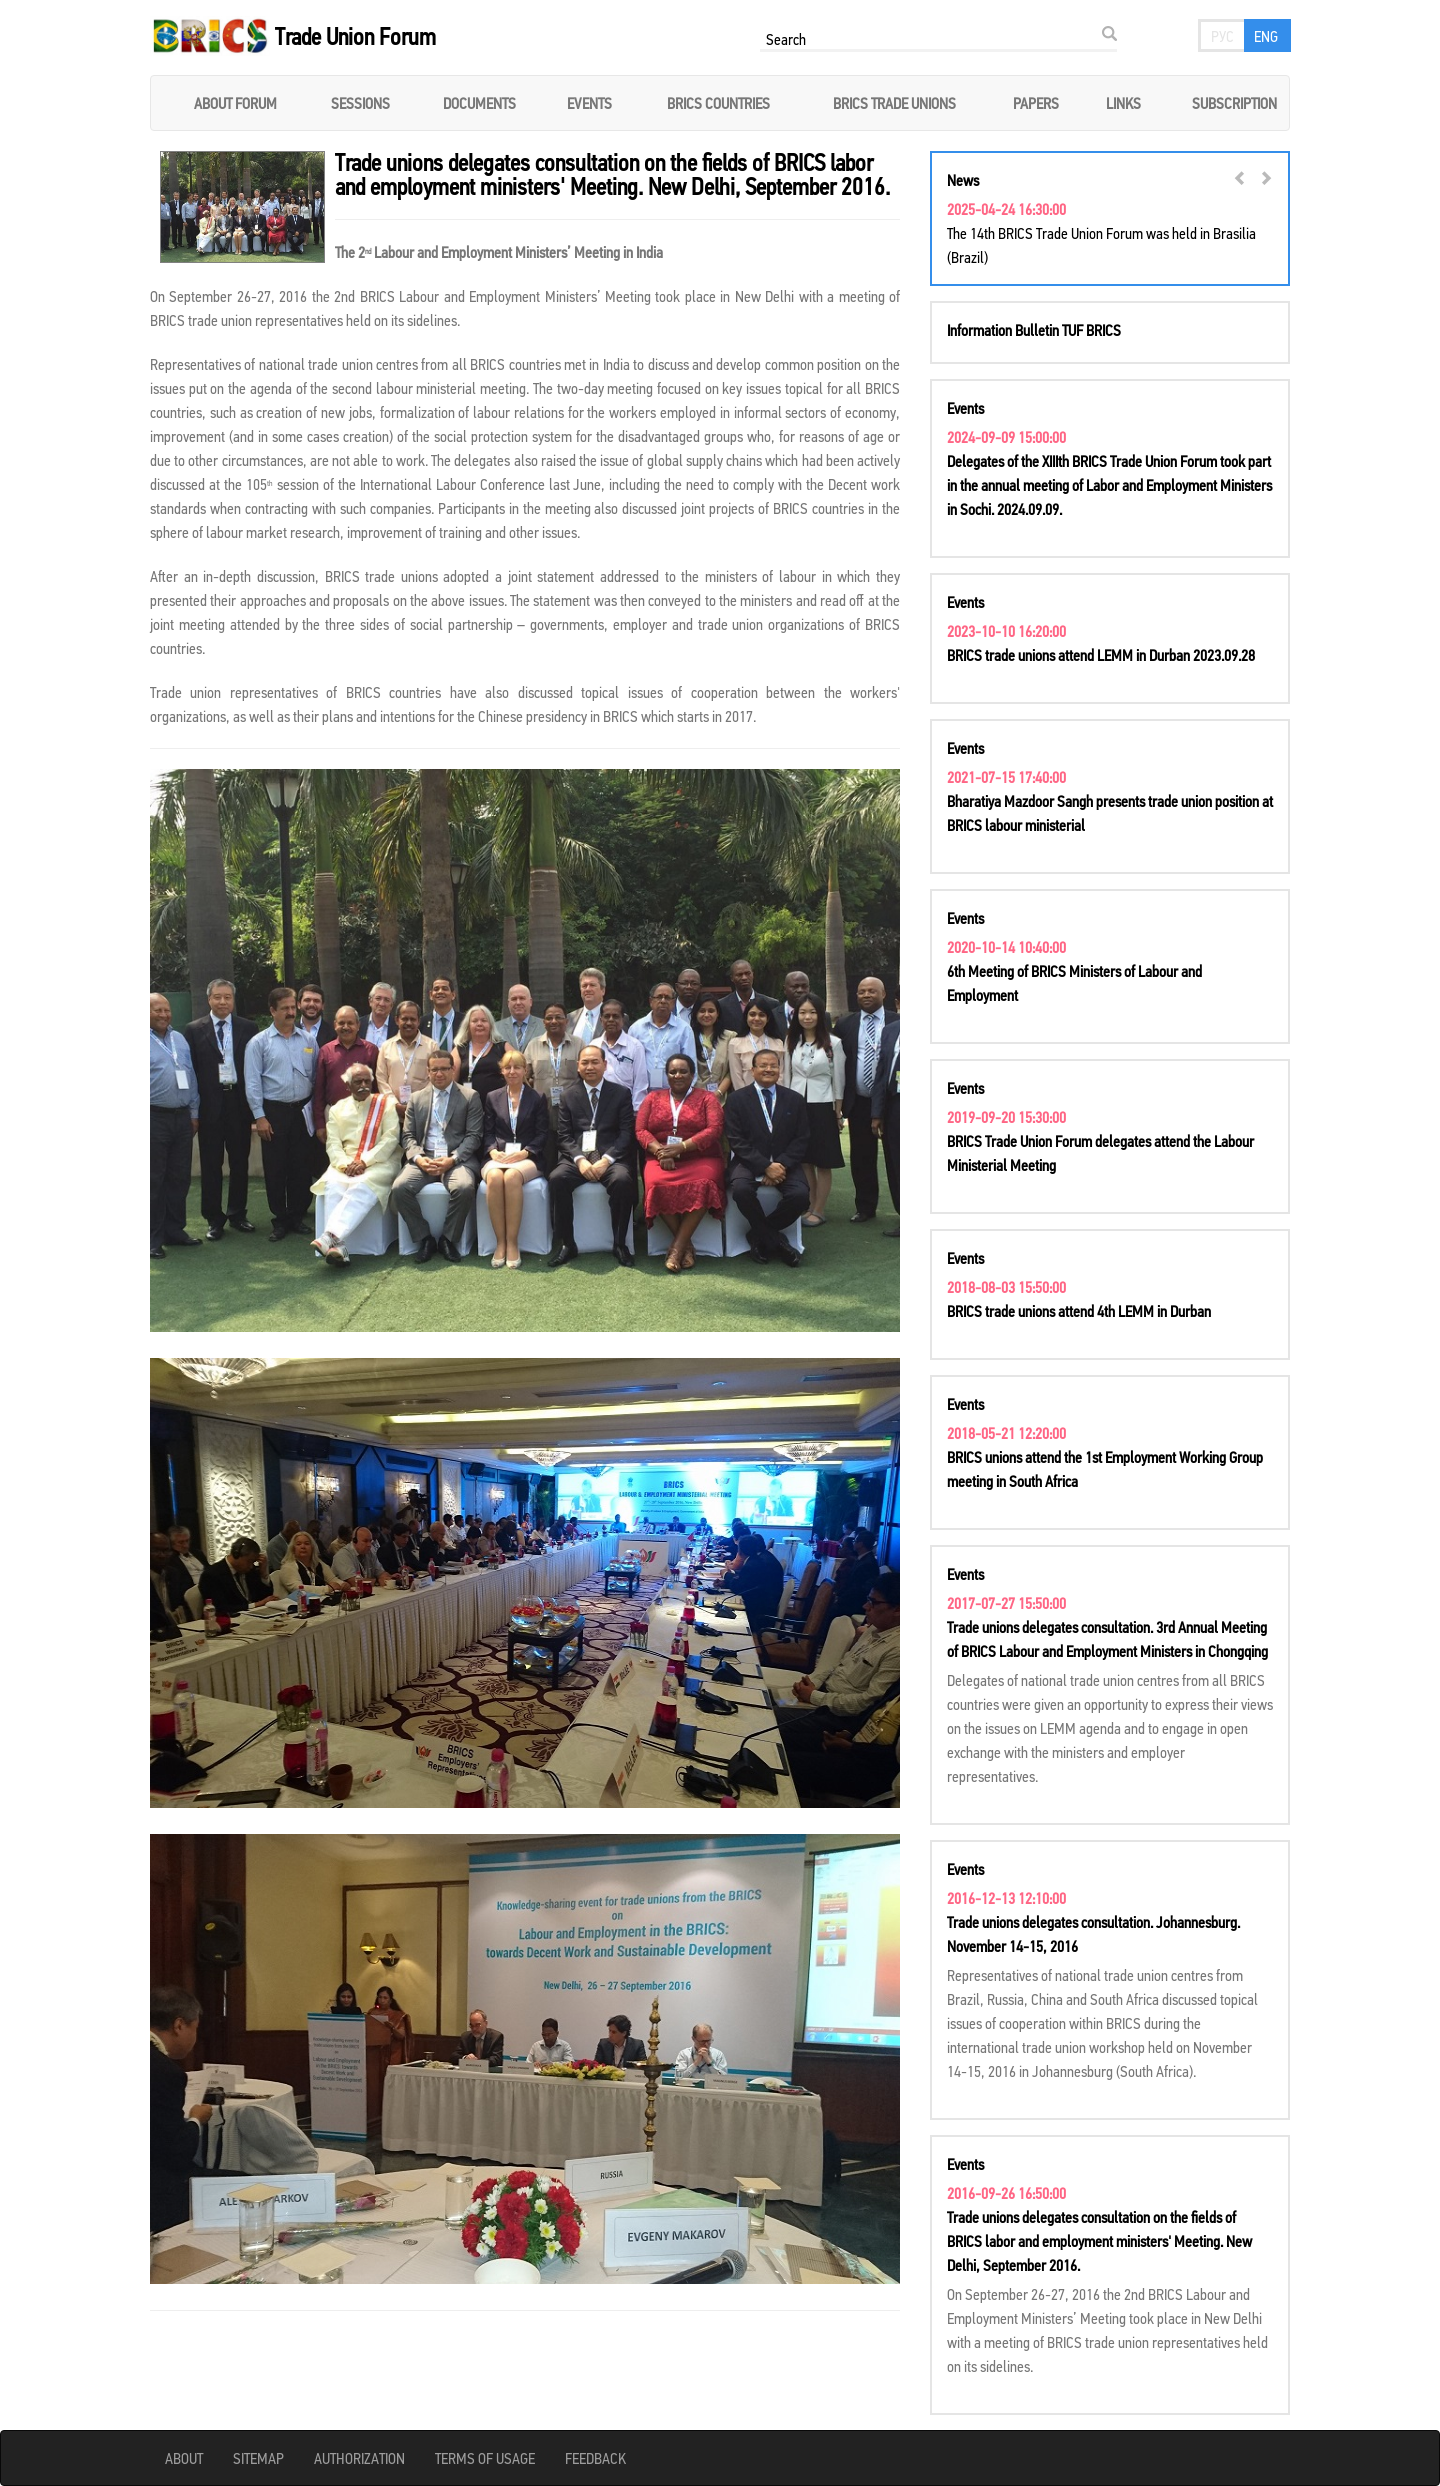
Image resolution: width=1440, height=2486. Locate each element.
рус (1222, 36)
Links (1123, 103)
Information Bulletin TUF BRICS (1034, 330)
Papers (1036, 103)
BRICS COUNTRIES (718, 103)
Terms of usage (485, 2458)
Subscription (1234, 103)
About (184, 2458)
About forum (235, 103)
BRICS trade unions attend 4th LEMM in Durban (1079, 1311)
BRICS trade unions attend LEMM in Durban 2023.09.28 (1101, 655)
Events (589, 103)
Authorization (359, 2458)
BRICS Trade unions (894, 103)
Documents (479, 103)
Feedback (595, 2458)
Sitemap (258, 2458)
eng (1266, 36)
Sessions (360, 103)
